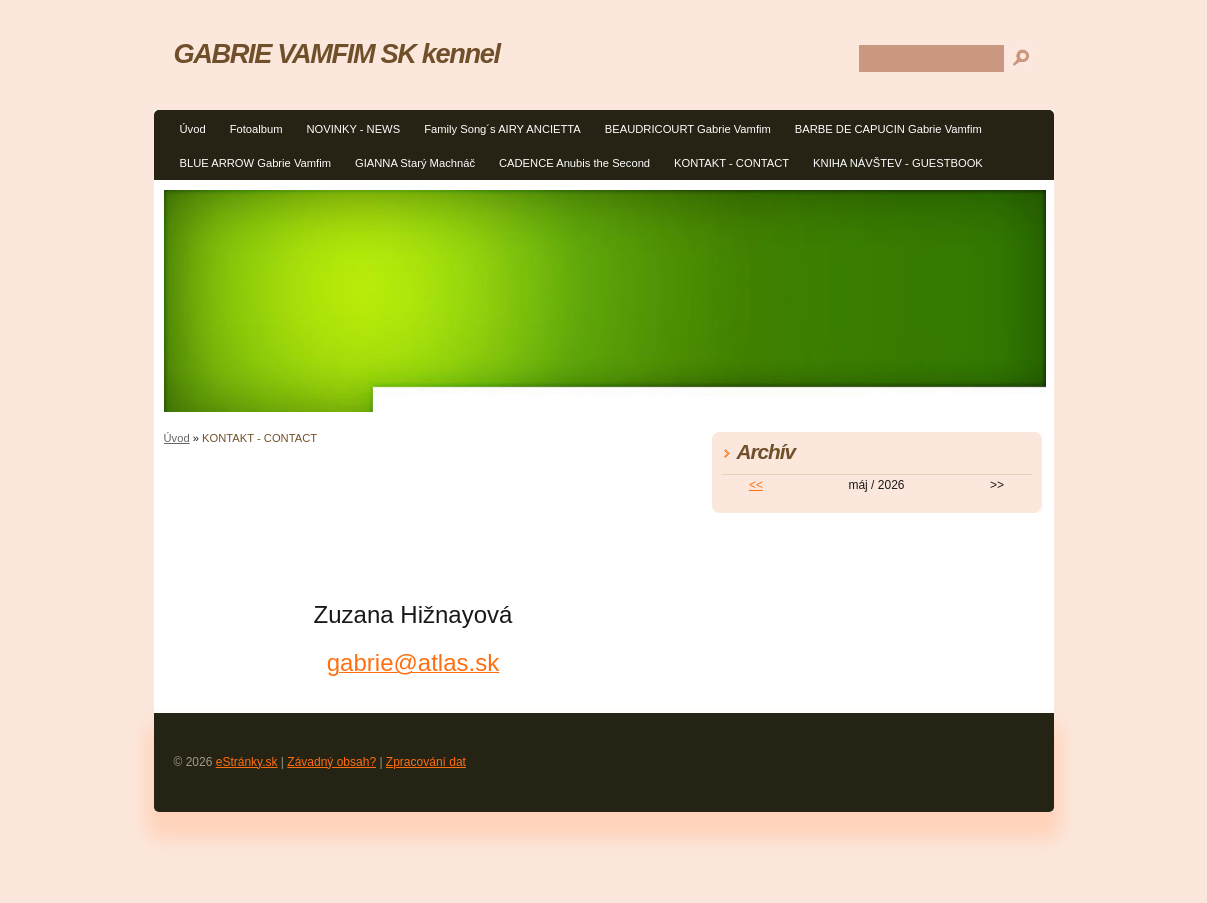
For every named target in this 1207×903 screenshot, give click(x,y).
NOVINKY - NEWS (353, 129)
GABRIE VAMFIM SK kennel (337, 53)
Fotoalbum (256, 129)
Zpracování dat (426, 762)
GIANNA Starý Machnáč (415, 163)
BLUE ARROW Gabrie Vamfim (255, 163)
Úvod (193, 129)
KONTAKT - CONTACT (731, 163)
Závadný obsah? (331, 762)
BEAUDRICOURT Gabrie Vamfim (688, 129)
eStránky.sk (247, 762)
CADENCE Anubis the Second (574, 163)
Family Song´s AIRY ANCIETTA (502, 129)
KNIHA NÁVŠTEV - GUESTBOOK (898, 163)
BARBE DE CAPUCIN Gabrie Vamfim (888, 129)
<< (756, 485)
